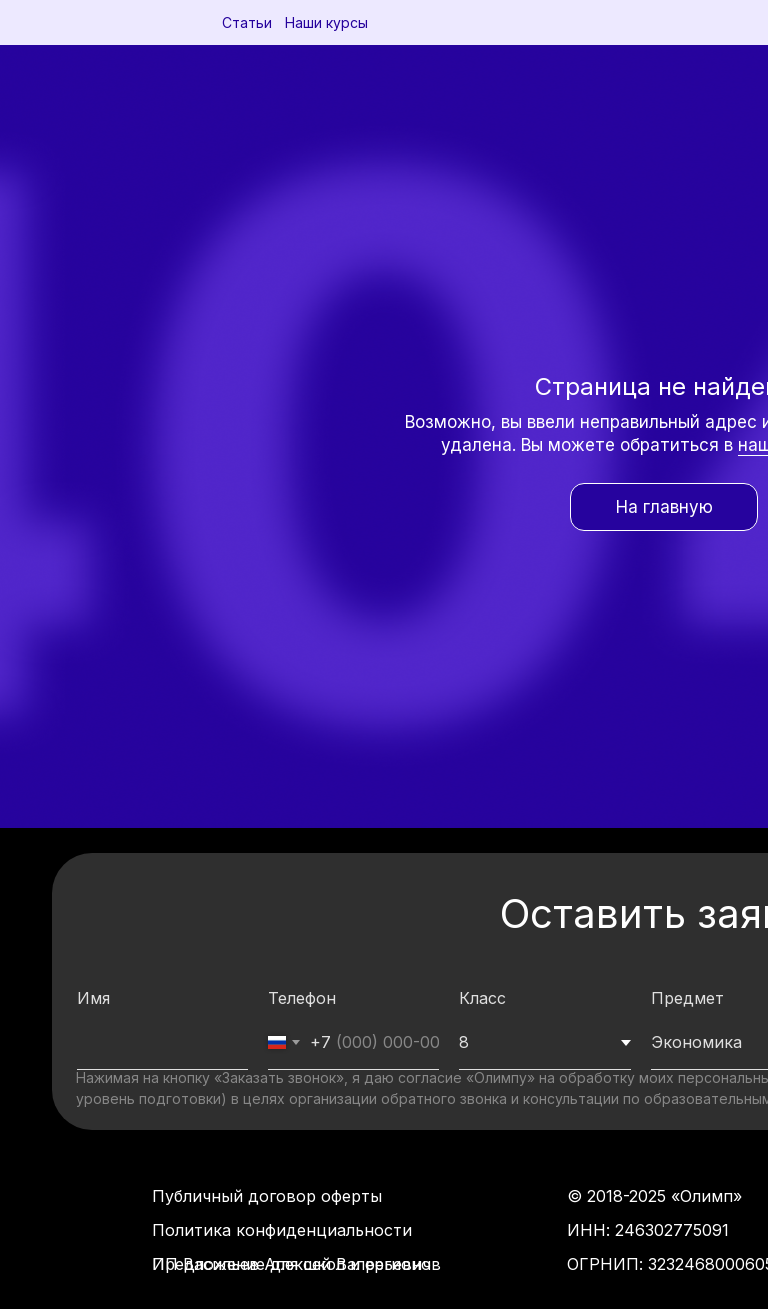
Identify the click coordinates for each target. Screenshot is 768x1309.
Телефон (302, 998)
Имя (93, 998)
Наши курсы (326, 22)
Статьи (247, 22)
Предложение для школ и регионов (296, 1264)
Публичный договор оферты (267, 1196)
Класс (482, 998)
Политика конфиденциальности (282, 1230)
